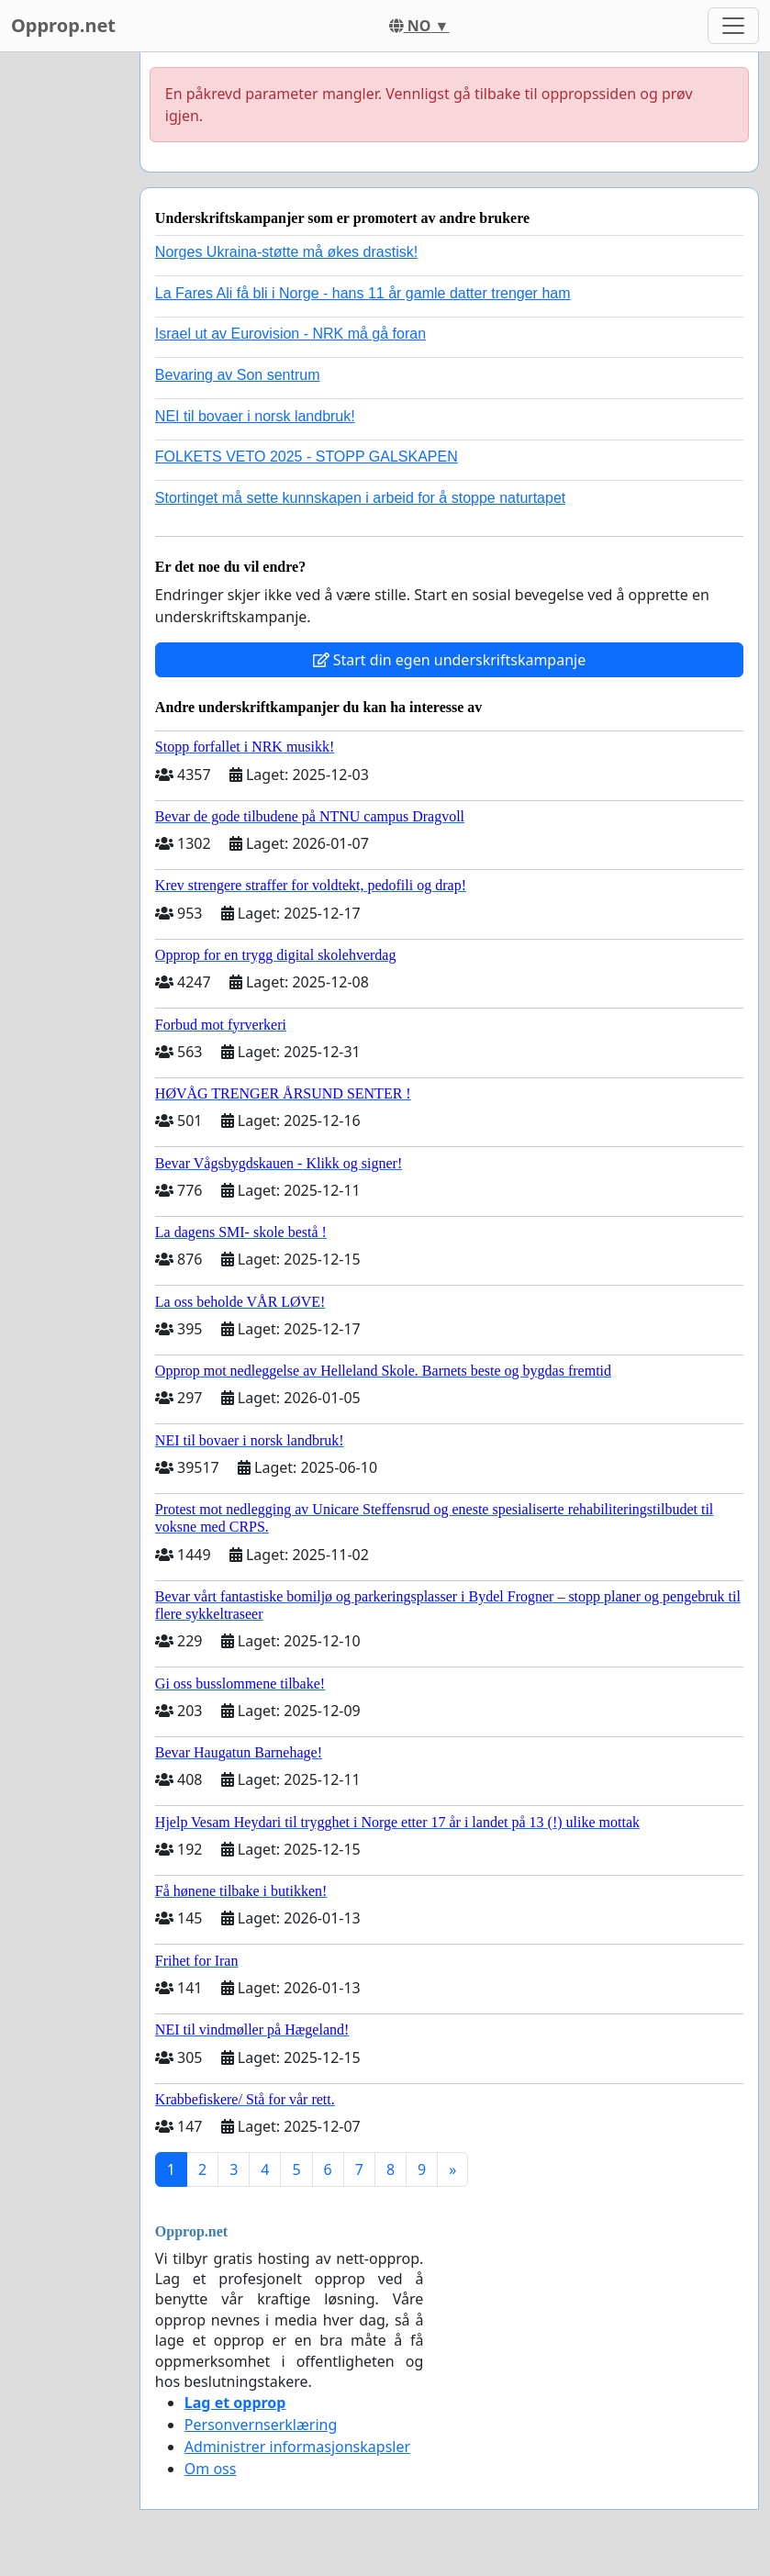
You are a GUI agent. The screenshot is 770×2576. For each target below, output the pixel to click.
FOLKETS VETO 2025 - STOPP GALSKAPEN (306, 456)
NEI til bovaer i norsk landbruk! (255, 416)
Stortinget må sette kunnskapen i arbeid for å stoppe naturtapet (360, 498)
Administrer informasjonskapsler (297, 2447)
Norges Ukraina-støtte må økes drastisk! (286, 252)
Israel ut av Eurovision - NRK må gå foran (290, 333)
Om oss (210, 2469)
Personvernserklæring (260, 2424)
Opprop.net (63, 25)
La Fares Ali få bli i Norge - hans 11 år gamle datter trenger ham (363, 293)
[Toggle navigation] (733, 25)
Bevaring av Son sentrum (237, 375)
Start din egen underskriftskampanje (449, 660)
